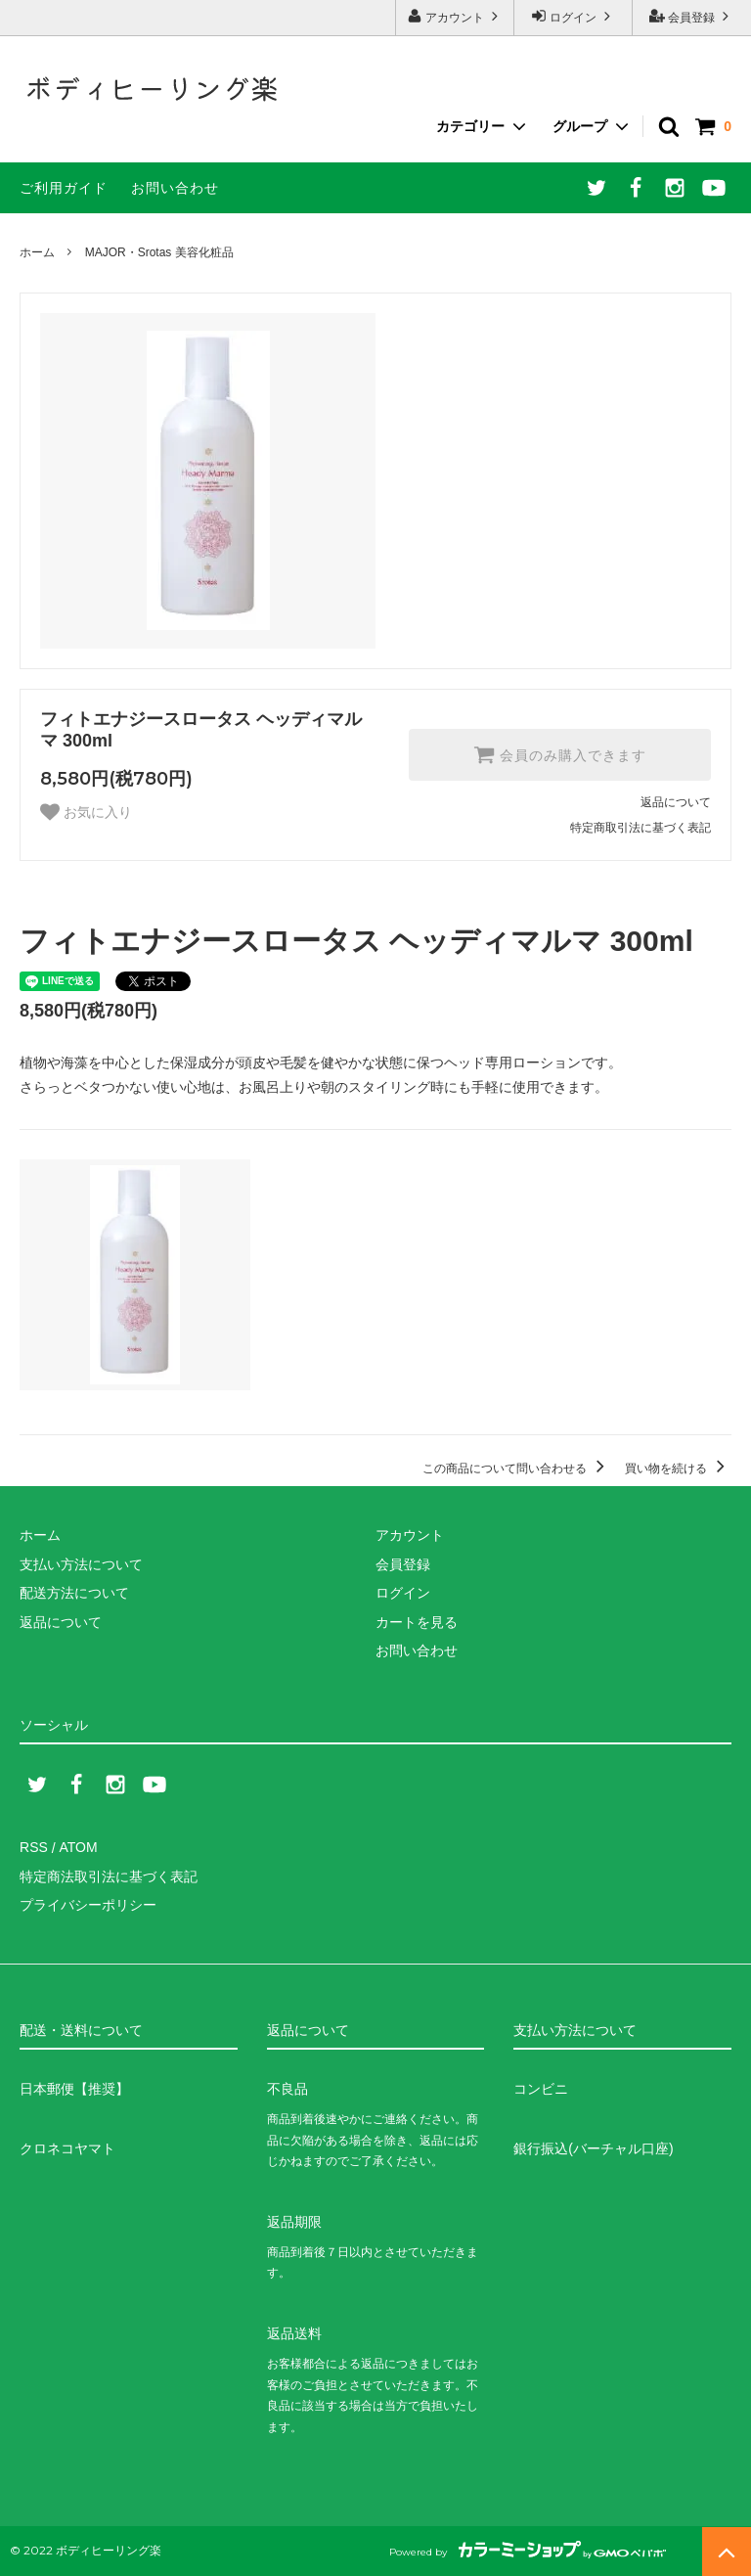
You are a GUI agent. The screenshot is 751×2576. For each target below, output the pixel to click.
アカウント (455, 16)
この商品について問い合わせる (516, 1468)
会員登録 (691, 16)
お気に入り (86, 812)
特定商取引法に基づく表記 (640, 828)
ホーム (37, 252)
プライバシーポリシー (88, 1905)
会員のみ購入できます (559, 754)
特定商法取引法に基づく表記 (109, 1876)
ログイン (573, 16)
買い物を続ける (678, 1468)
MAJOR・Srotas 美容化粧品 (159, 252)
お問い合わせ (175, 188)
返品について (676, 802)
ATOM (78, 1848)
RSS (34, 1848)
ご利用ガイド (64, 188)
